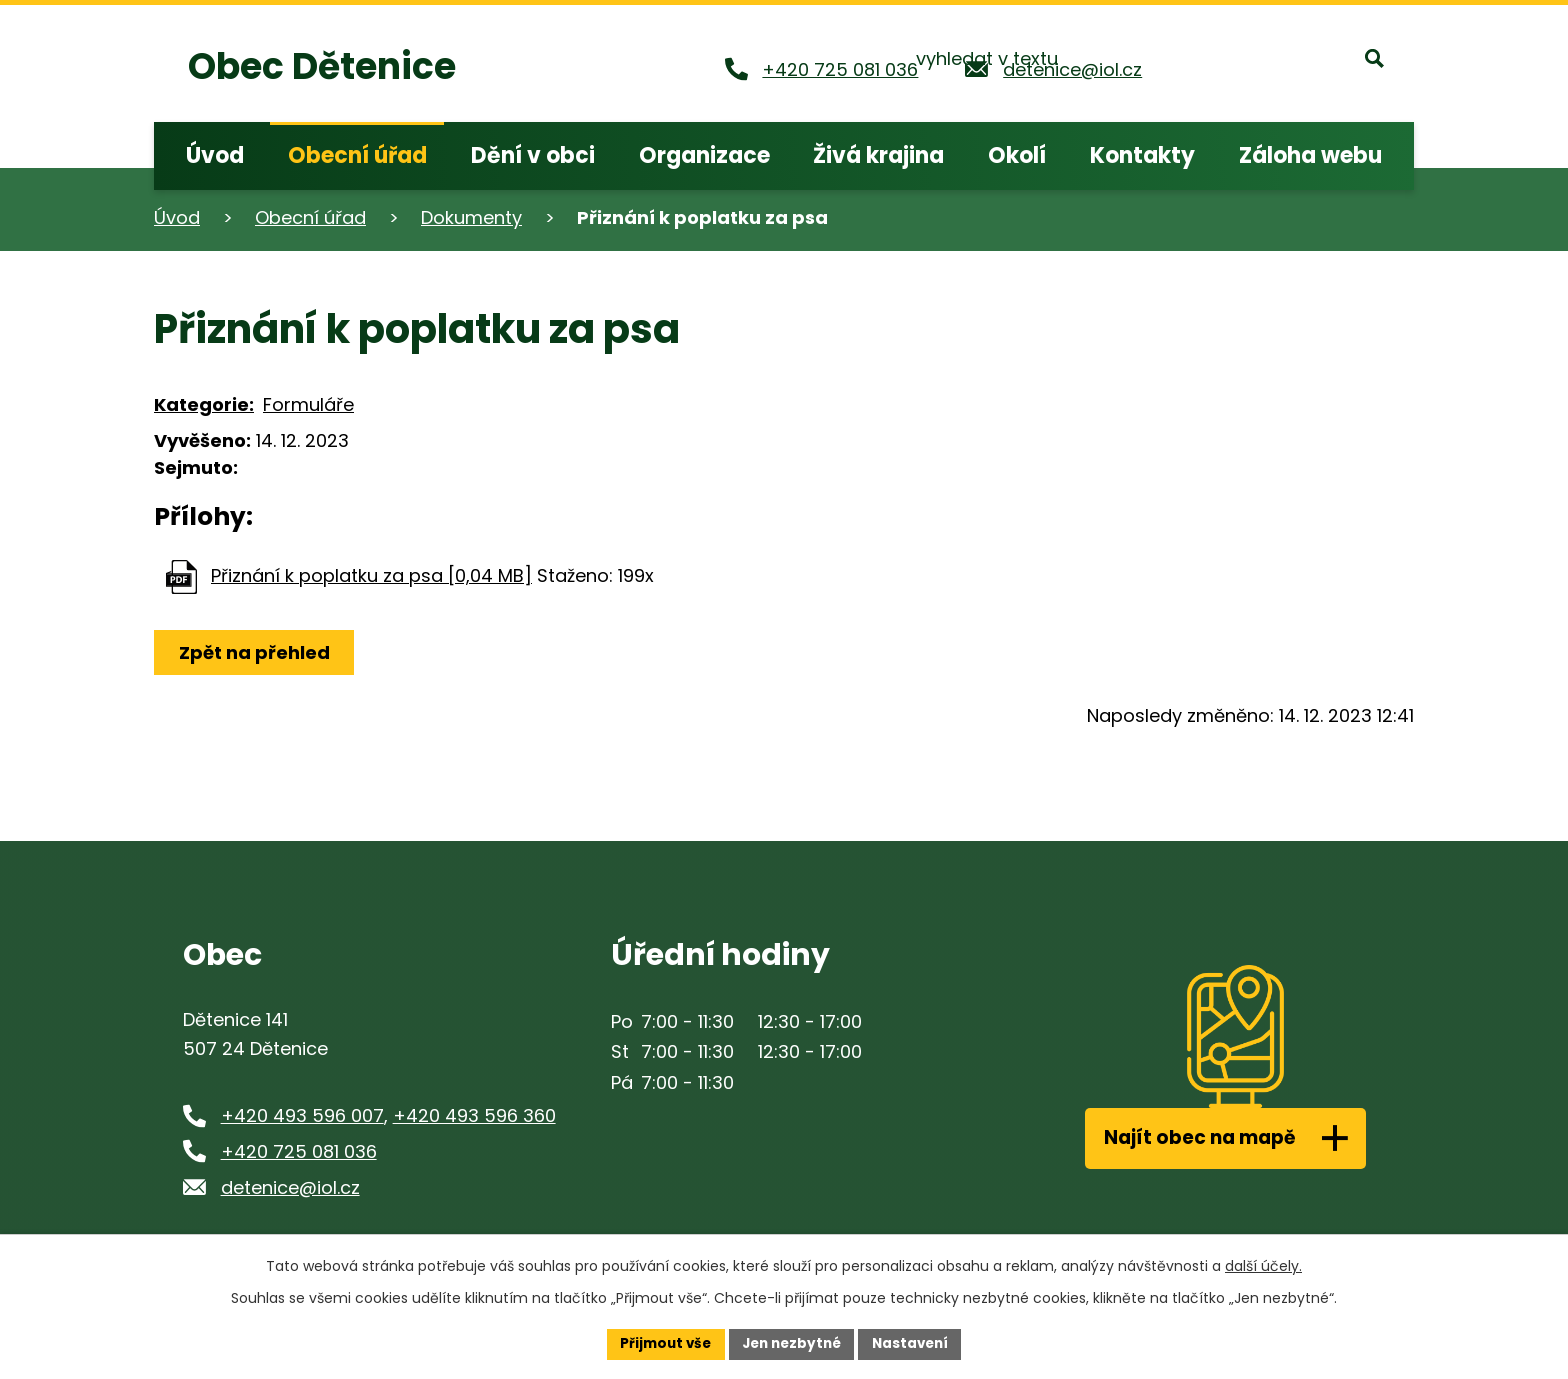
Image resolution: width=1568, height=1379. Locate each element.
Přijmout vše (659, 1343)
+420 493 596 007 (302, 1115)
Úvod (177, 217)
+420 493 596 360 (474, 1115)
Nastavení (916, 1343)
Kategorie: (204, 404)
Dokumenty (471, 217)
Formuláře (308, 404)
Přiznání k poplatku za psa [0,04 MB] (371, 575)
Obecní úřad (310, 217)
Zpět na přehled (256, 652)
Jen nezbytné (791, 1343)
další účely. (1263, 1265)
